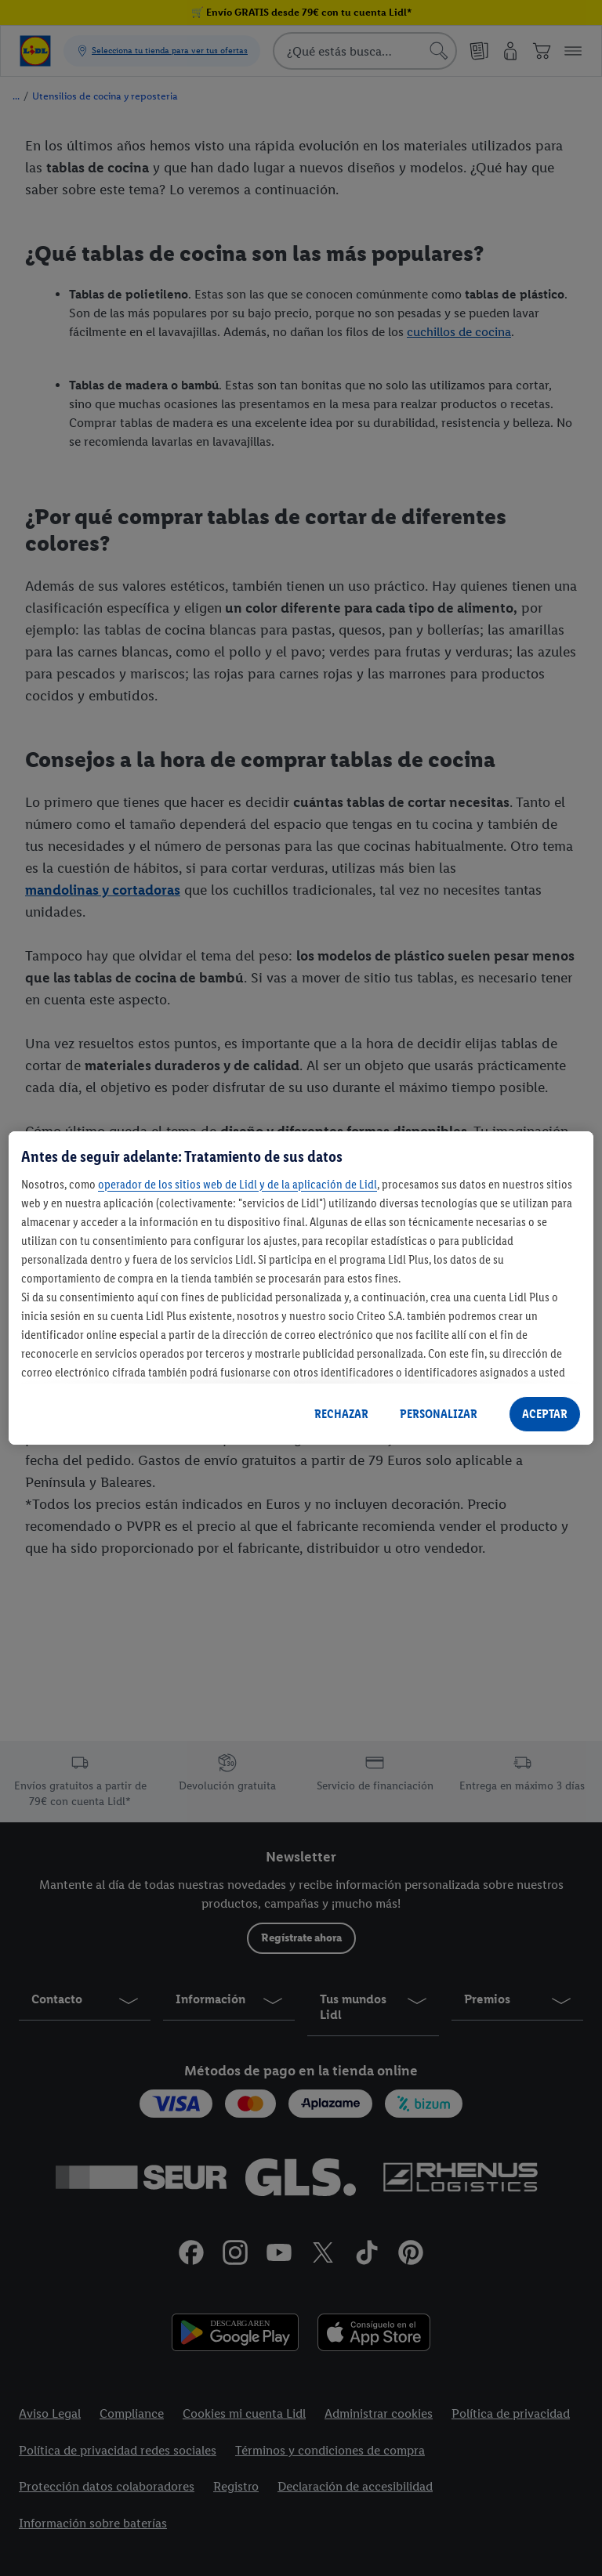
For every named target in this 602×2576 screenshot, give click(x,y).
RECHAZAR (341, 1413)
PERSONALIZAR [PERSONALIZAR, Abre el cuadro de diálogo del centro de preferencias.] (438, 1413)
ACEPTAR (545, 1413)
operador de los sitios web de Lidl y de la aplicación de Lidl (237, 1184)
